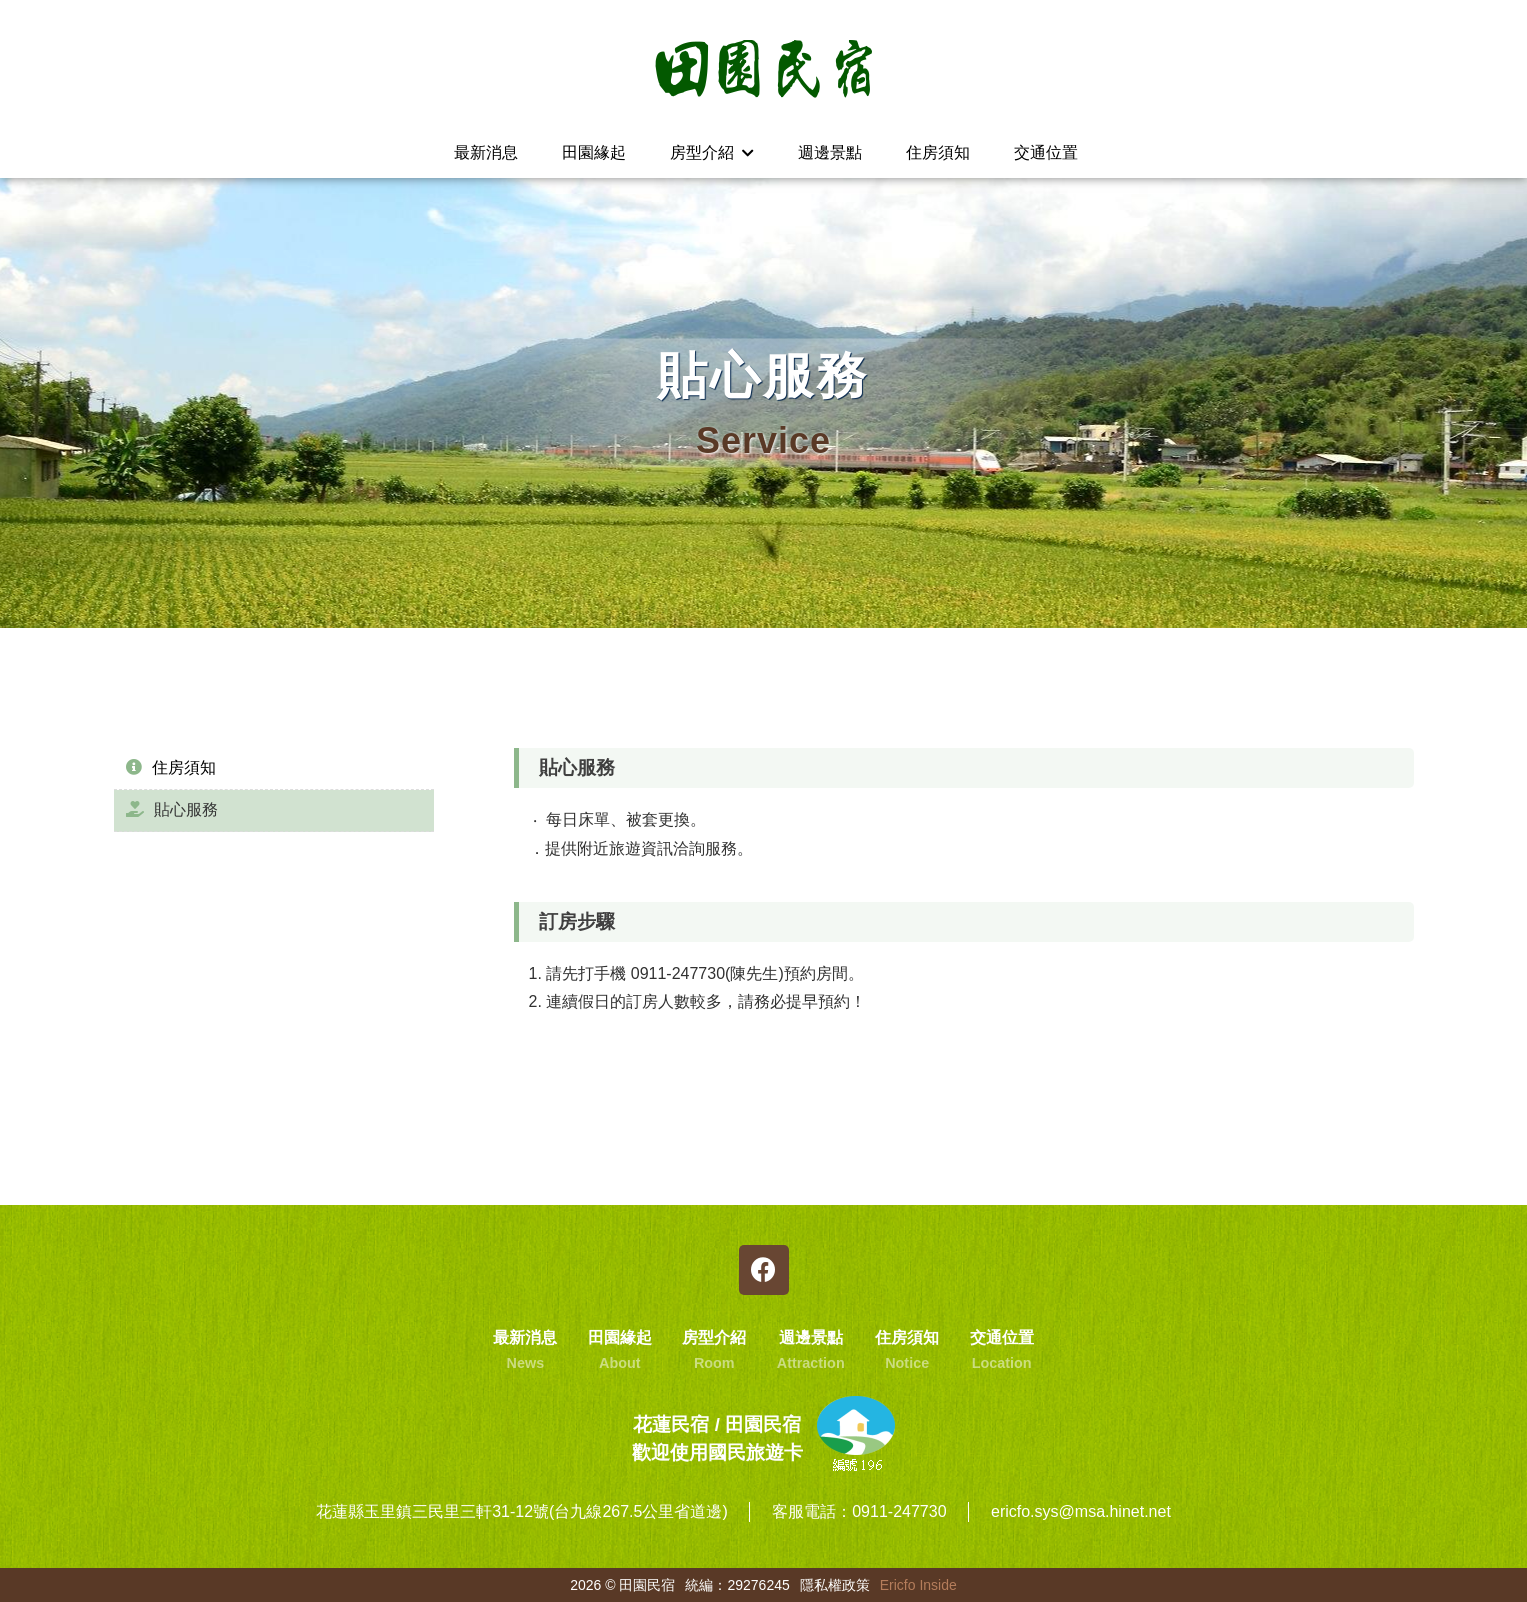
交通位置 (1046, 152)
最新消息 (486, 152)
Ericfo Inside (918, 1585)
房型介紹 (711, 152)
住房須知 (938, 152)
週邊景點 (830, 152)
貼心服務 (172, 809)
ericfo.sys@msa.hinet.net (1081, 1511)
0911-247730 (899, 1511)
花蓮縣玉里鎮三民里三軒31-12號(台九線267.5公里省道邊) (522, 1511)
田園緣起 (594, 152)
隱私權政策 (835, 1585)
